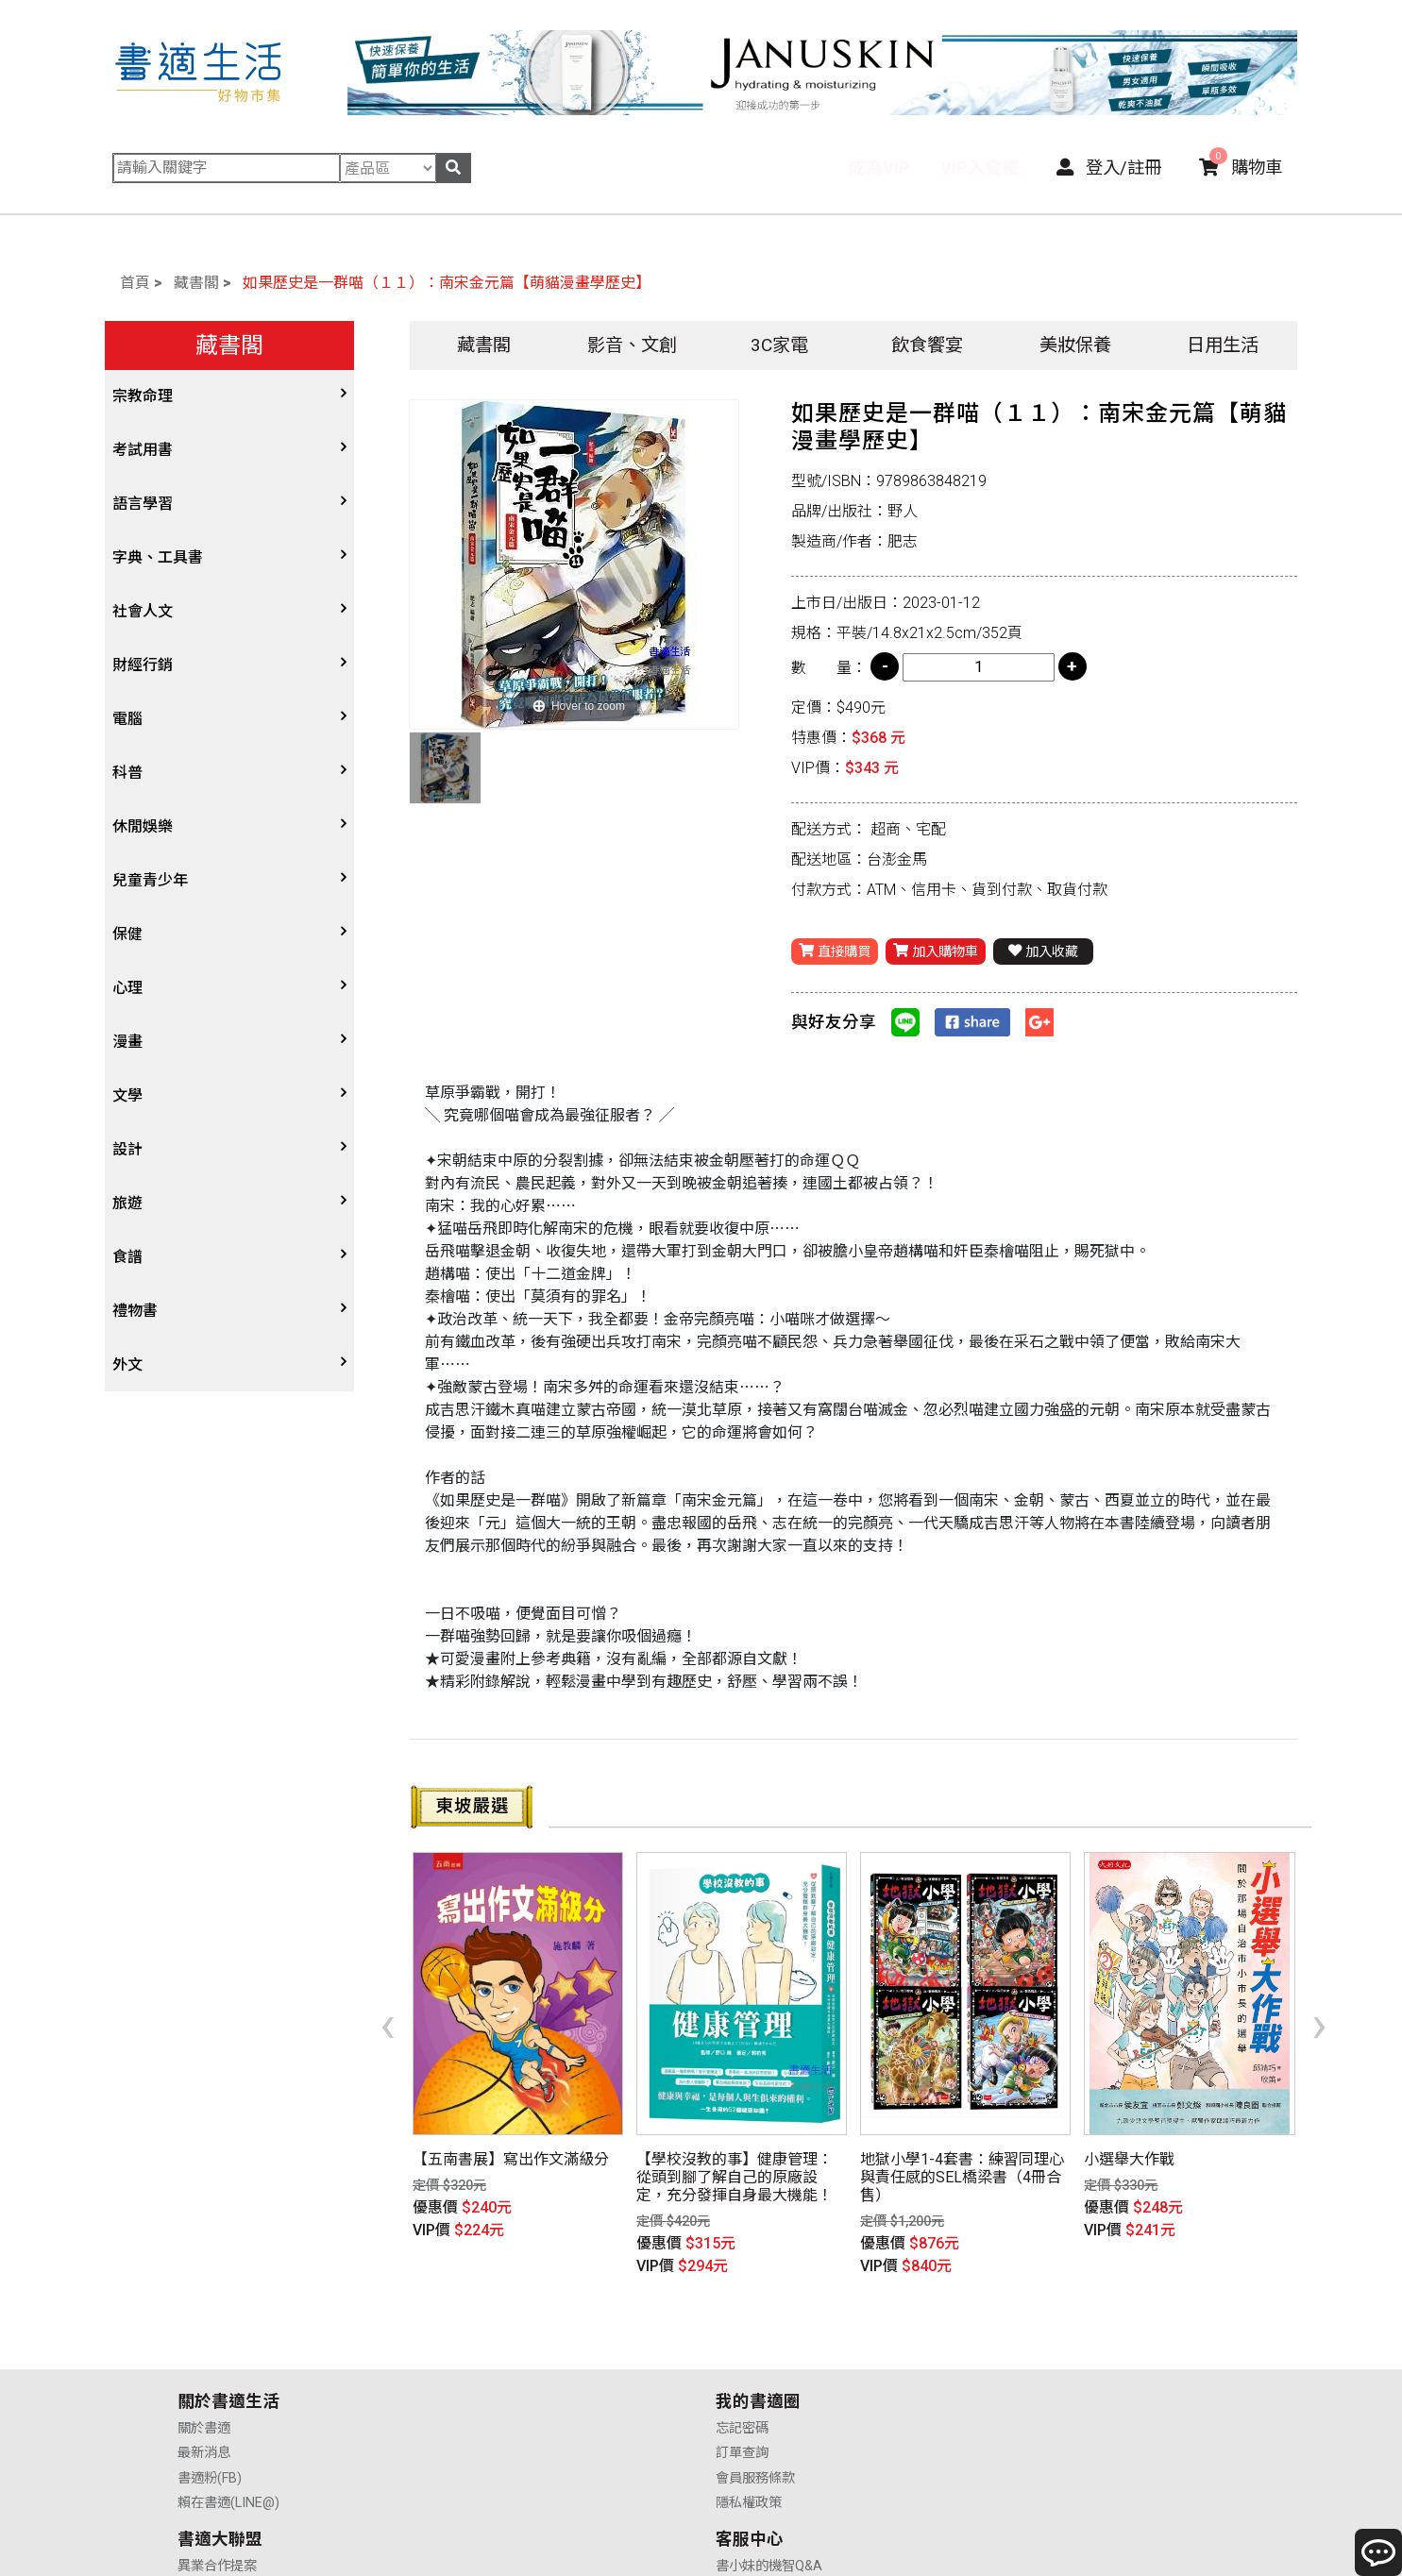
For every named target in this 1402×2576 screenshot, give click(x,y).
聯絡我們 (1011, 2398)
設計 (127, 1149)
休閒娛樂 (142, 826)
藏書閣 (196, 283)
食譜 (127, 1257)
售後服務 (1011, 2373)
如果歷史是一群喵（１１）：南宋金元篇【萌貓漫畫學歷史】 (446, 283)
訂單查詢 (473, 2348)
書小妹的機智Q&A (1038, 2323)
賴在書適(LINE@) (228, 2398)
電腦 (127, 719)
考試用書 (142, 450)
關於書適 (203, 2323)
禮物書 (135, 1311)
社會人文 (142, 611)
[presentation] (388, 1992)
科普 (127, 773)
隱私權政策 (480, 2398)
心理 (127, 988)
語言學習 (142, 504)
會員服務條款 (486, 2373)
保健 (127, 934)
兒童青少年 (150, 880)
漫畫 (127, 1042)
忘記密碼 (473, 2323)
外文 (127, 1364)
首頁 (135, 283)
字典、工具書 (157, 557)
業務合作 (742, 2373)
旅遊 (127, 1203)
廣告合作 (742, 2398)
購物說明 (1011, 2348)
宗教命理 (142, 396)
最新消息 (203, 2348)
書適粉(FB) (209, 2373)
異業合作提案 (755, 2323)
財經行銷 (142, 665)
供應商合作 (749, 2348)
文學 (127, 1095)
